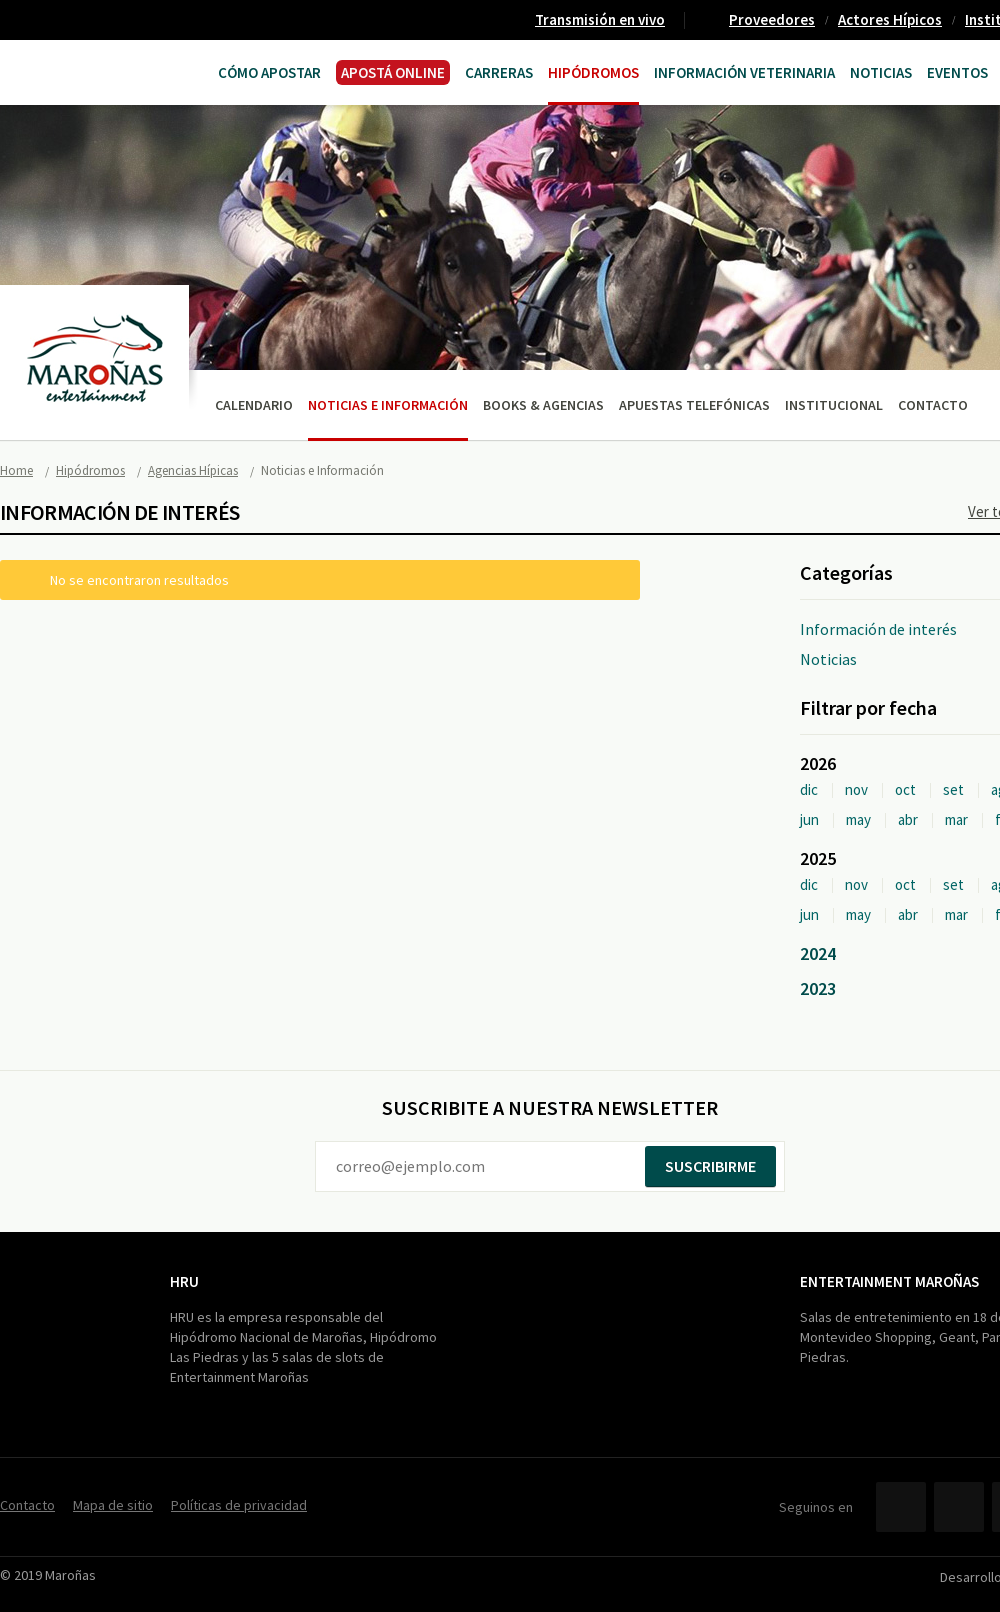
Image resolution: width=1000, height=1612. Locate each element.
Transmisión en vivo (600, 19)
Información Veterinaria (744, 72)
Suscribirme (710, 1166)
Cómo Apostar (269, 72)
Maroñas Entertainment (77, 70)
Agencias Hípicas (193, 470)
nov (856, 789)
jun (809, 819)
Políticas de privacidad (239, 1505)
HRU (184, 1281)
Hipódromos (593, 72)
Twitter (959, 1507)
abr (908, 819)
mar (956, 819)
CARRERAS (499, 72)
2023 (818, 988)
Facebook (901, 1507)
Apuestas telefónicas (694, 405)
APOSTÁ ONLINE (393, 72)
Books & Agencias (543, 405)
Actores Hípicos (890, 19)
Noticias (881, 72)
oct (905, 789)
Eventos (957, 72)
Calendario (254, 405)
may (858, 819)
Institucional (834, 405)
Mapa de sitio (113, 1505)
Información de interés (878, 629)
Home (16, 470)
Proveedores (772, 19)
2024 (818, 953)
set (953, 789)
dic (809, 789)
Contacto (933, 405)
